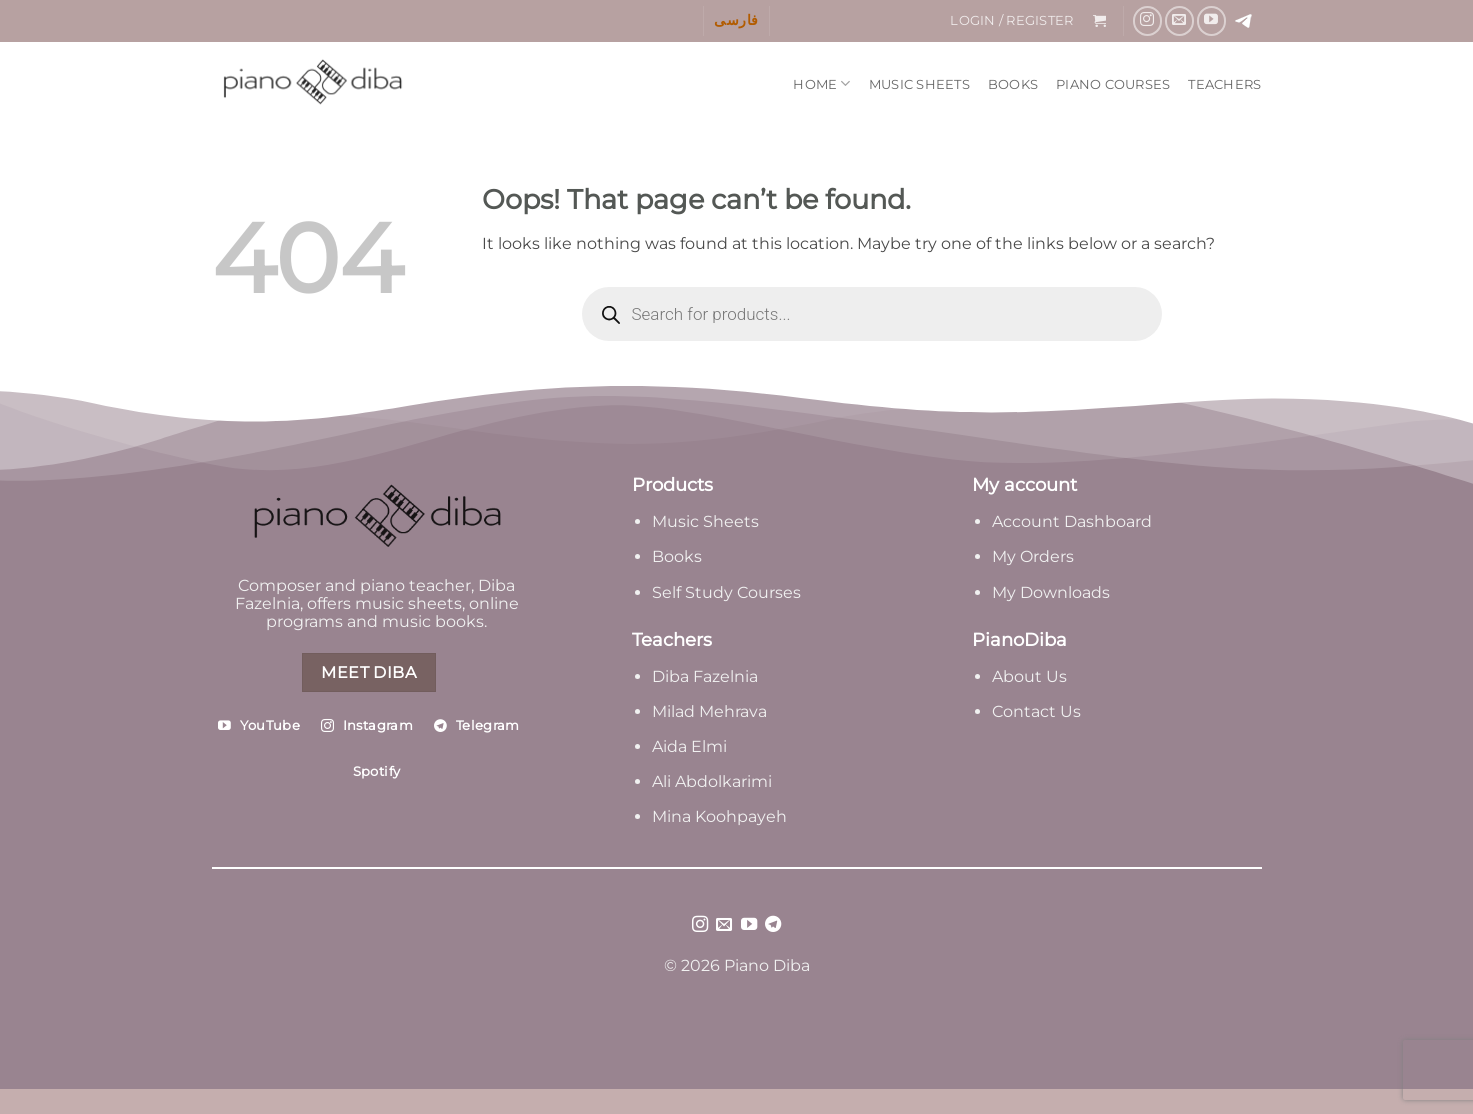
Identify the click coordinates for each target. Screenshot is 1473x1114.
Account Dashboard (1072, 521)
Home (821, 83)
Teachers (1224, 84)
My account (1024, 485)
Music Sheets (919, 84)
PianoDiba (1019, 640)
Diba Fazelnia (705, 676)
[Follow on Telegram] (773, 925)
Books (1013, 84)
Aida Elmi (689, 746)
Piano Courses (1113, 84)
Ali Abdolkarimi (712, 781)
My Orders (1033, 556)
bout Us (1035, 676)
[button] (1012, 21)
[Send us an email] (1179, 20)
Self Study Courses (728, 592)
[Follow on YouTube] (1211, 20)
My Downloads (1051, 592)
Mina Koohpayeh (719, 816)
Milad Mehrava (709, 711)
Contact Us (1036, 711)
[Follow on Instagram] (1147, 20)
